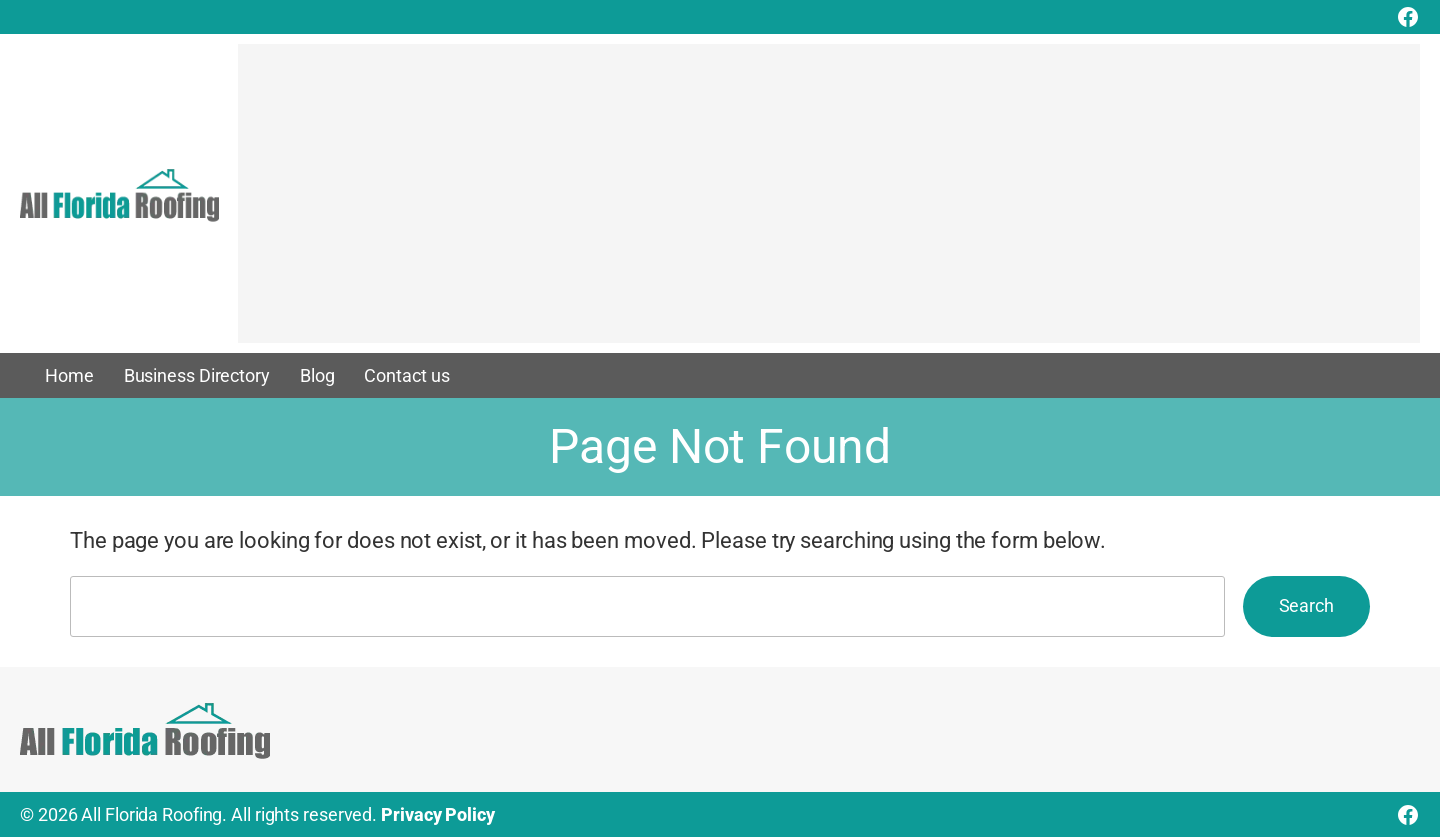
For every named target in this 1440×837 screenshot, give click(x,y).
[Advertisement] (829, 203)
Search (1306, 605)
